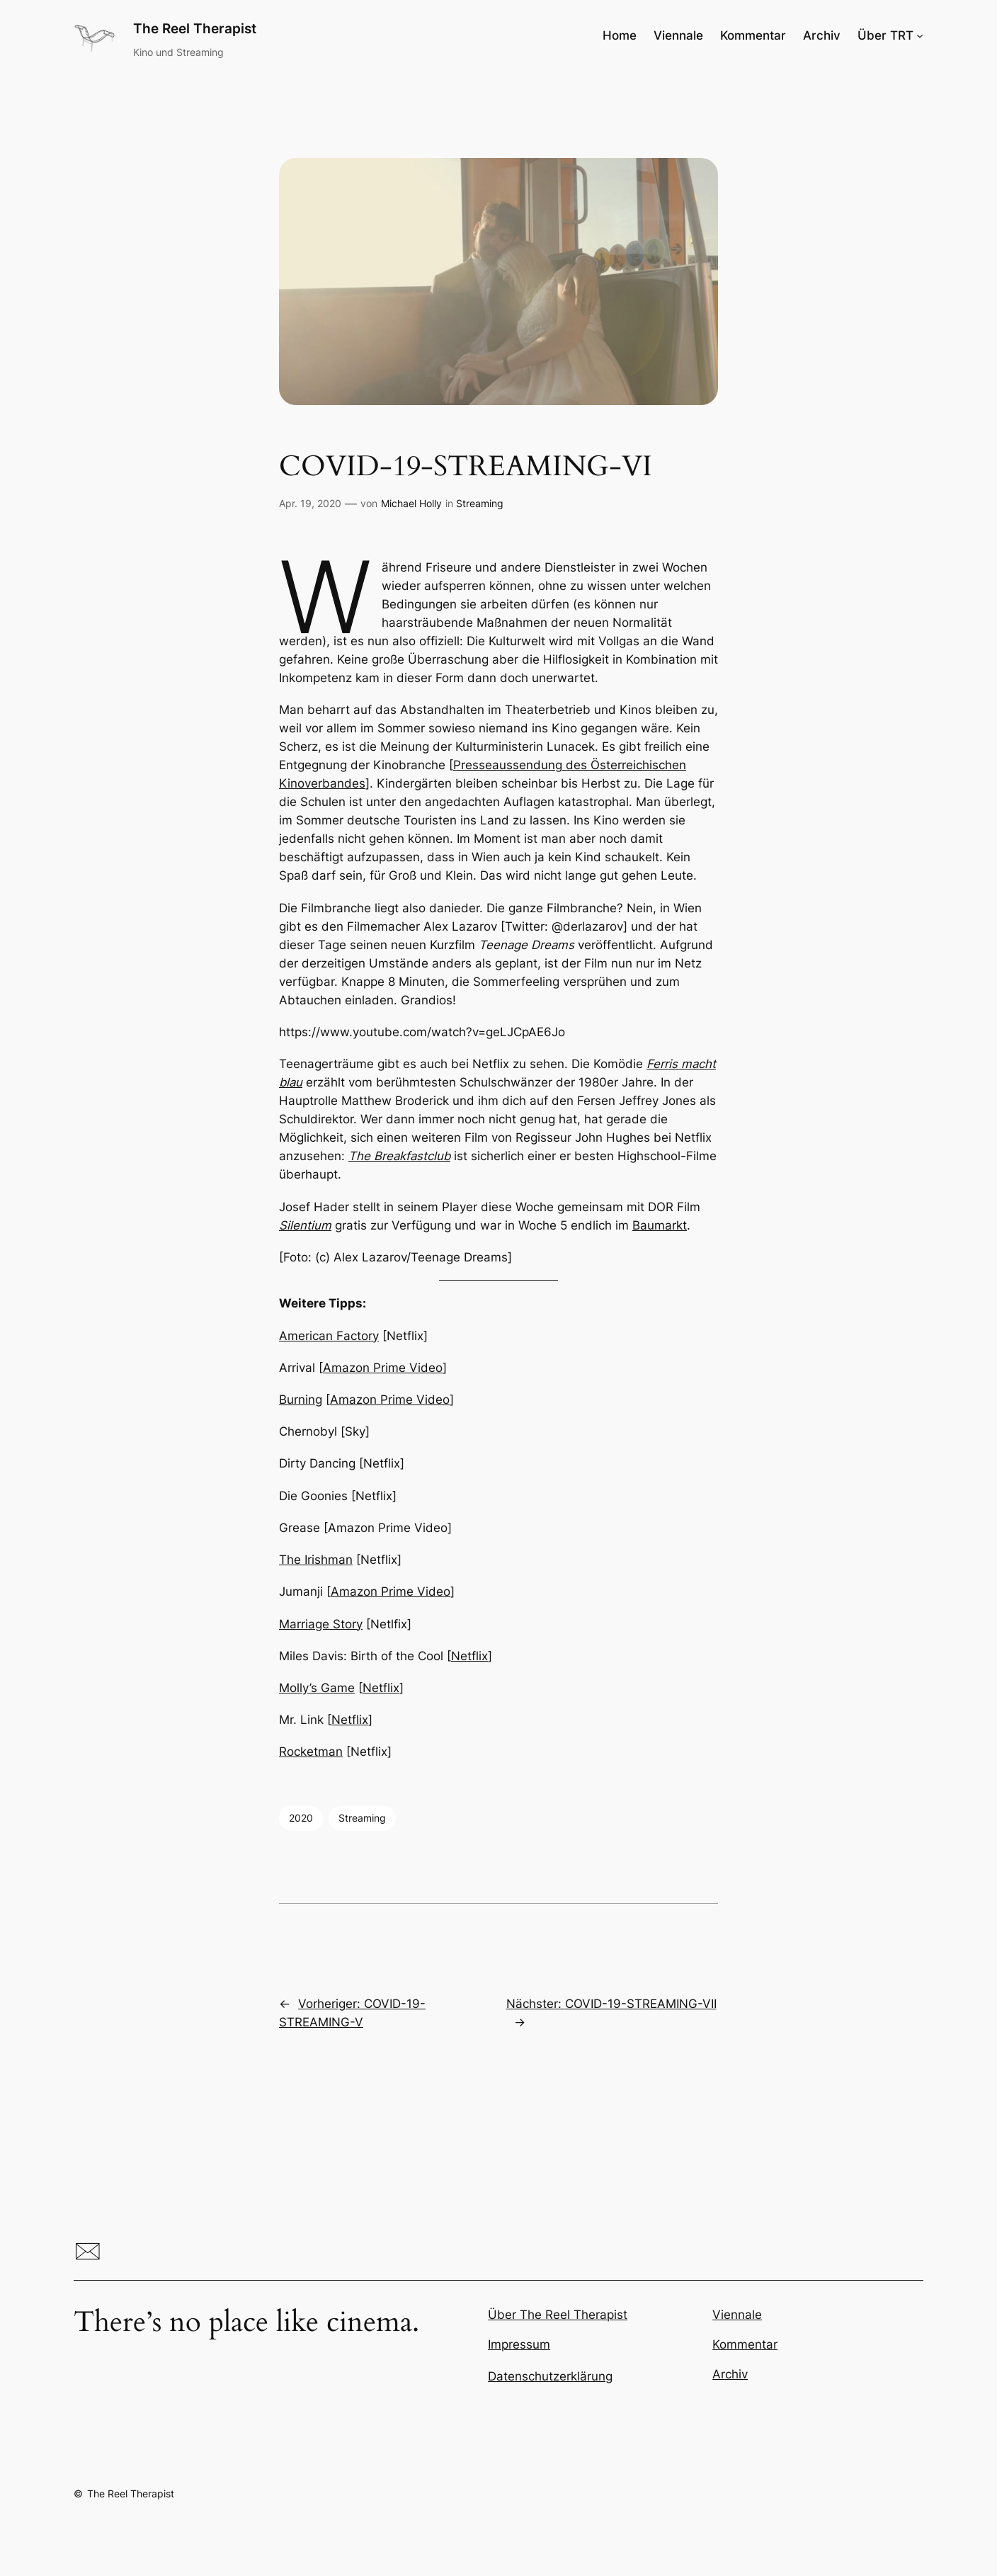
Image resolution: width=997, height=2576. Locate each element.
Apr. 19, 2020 (310, 503)
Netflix (469, 1656)
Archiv (730, 2374)
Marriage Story (321, 1624)
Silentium (305, 1225)
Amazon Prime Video (383, 1368)
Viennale (737, 2315)
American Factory (329, 1336)
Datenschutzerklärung (550, 2376)
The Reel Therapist (194, 28)
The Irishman (316, 1560)
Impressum (519, 2344)
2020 (301, 1818)
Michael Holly (411, 503)
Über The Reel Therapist (557, 2315)
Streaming (479, 503)
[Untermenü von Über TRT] (919, 35)
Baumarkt (659, 1225)
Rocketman (311, 1751)
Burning (300, 1399)
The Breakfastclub (399, 1156)
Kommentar (744, 2344)
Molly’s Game (317, 1688)
